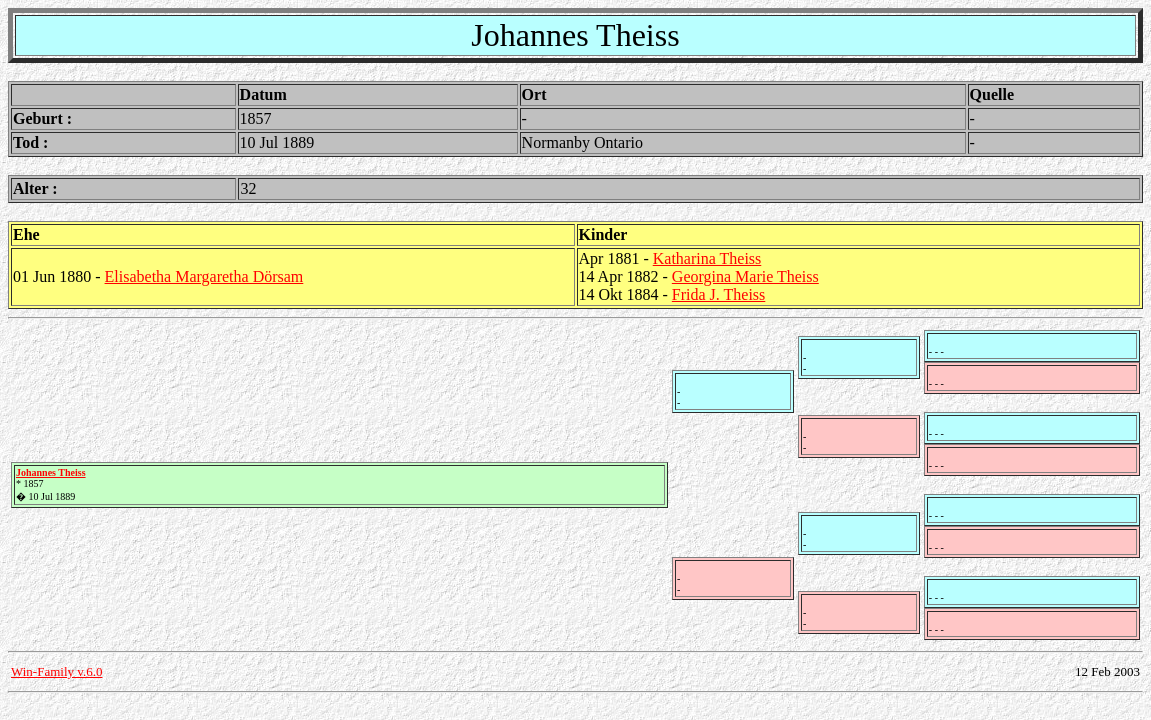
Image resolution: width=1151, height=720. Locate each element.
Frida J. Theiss (718, 294)
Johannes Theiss (51, 472)
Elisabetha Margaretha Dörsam (204, 276)
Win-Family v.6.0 (56, 671)
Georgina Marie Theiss (745, 276)
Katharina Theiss (707, 258)
